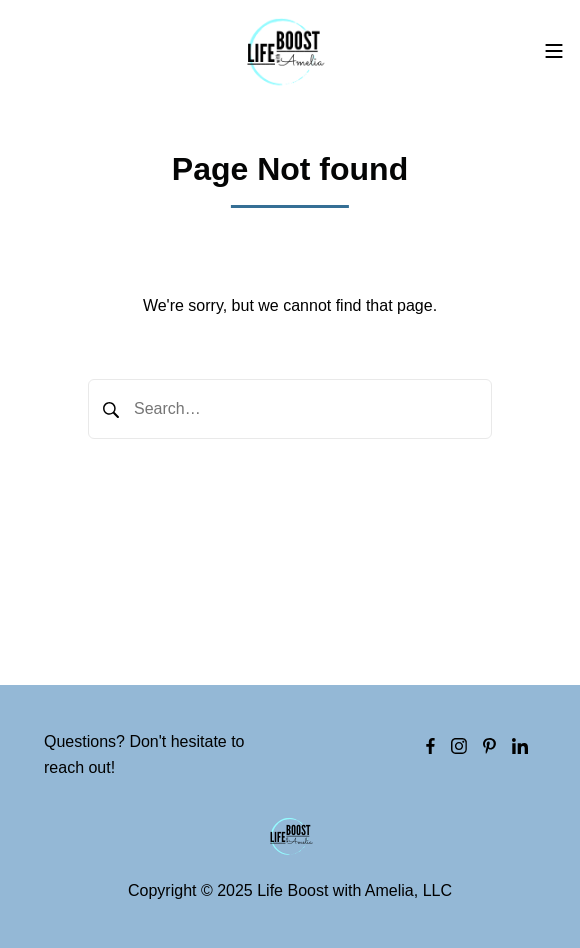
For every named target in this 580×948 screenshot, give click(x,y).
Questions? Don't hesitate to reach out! (144, 754)
